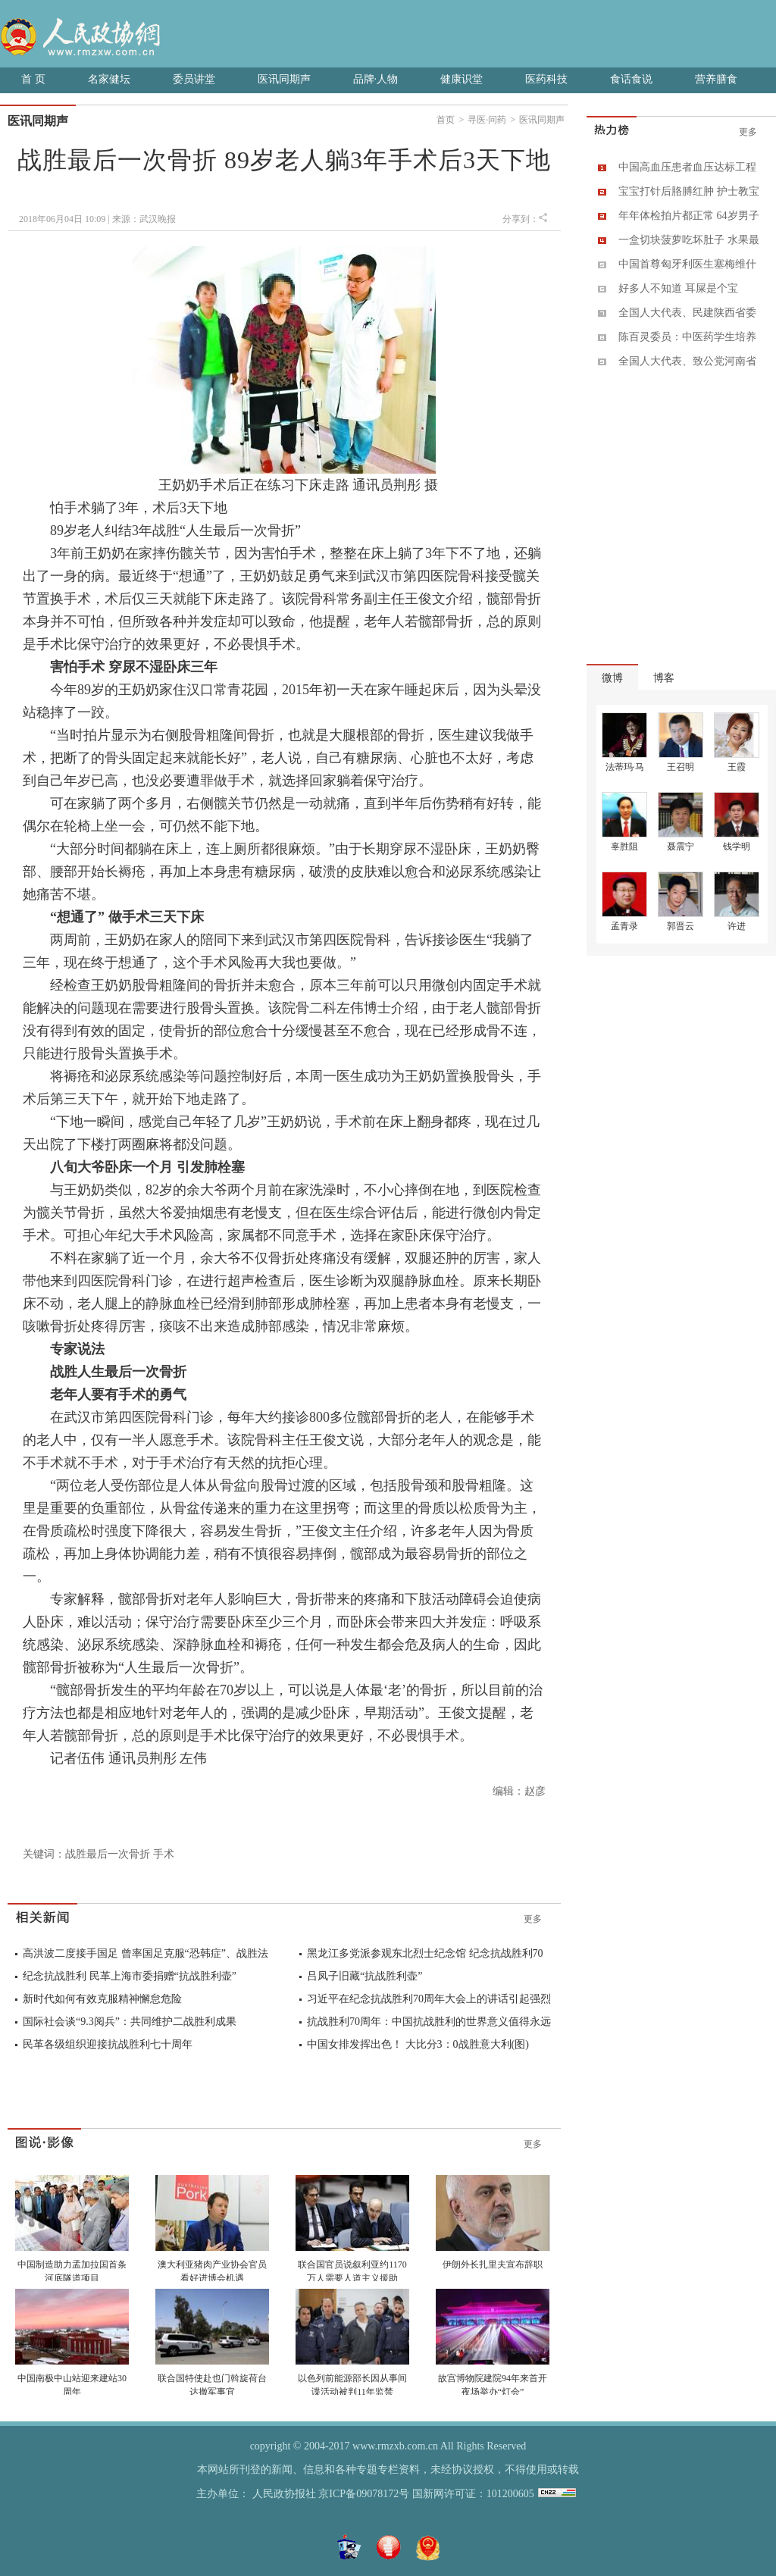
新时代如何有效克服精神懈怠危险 (102, 1999)
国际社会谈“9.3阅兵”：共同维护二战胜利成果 (129, 2021)
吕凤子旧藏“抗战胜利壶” (364, 1976)
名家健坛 (109, 79)
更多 (533, 1919)
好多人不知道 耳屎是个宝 (678, 288)
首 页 (33, 79)
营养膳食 (716, 79)
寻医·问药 (487, 119)
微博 (612, 678)
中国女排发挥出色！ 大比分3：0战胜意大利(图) (418, 2044)
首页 (445, 119)
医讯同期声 (284, 79)
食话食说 (631, 79)
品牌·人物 (376, 79)
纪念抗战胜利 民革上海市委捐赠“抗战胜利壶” (129, 1976)
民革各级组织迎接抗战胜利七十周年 (107, 2044)
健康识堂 (461, 79)
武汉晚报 (157, 219)
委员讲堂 (194, 79)
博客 (663, 678)
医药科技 (546, 79)
